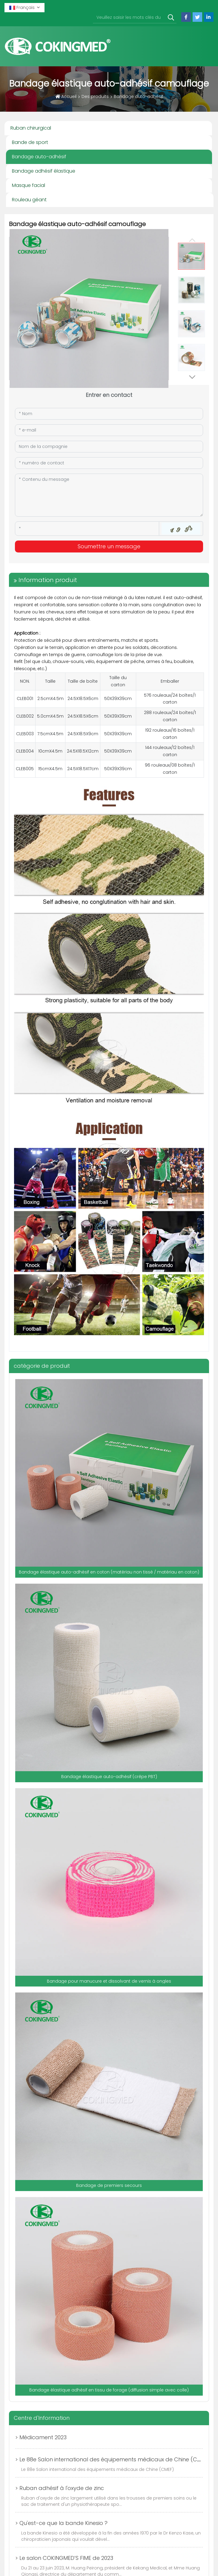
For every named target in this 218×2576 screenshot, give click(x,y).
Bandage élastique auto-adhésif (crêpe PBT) (109, 1777)
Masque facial (28, 185)
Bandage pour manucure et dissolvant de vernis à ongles (109, 1981)
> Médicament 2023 (41, 2437)
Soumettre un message (109, 546)
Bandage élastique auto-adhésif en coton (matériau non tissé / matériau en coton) (109, 1572)
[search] (170, 17)
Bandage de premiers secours (109, 2185)
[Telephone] (109, 463)
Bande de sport (30, 142)
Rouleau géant (29, 199)
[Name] (109, 414)
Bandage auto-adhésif (39, 156)
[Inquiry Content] (109, 495)
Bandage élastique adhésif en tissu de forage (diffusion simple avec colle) (109, 2390)
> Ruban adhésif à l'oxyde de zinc (59, 2488)
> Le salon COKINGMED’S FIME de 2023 (64, 2558)
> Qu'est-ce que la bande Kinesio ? (61, 2523)
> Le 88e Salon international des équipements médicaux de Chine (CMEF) (112, 2459)
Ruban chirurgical (30, 128)
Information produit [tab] (48, 580)
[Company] (109, 446)
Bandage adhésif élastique (43, 171)
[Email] (109, 430)
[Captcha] (87, 528)
